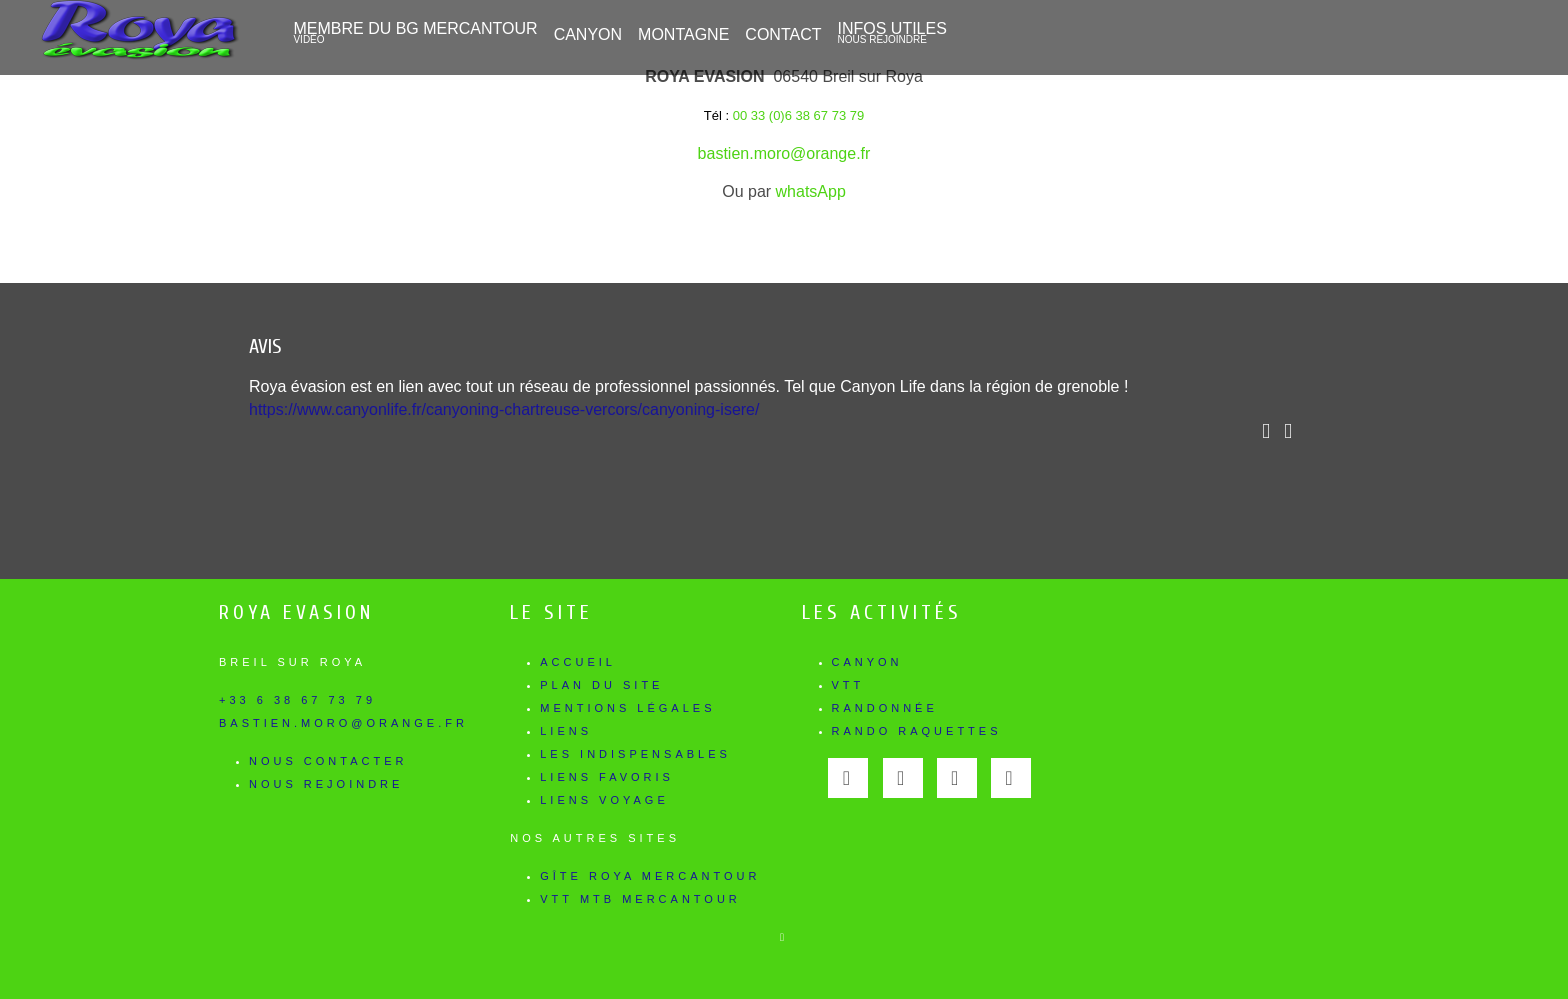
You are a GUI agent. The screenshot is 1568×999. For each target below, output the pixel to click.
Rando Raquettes (917, 731)
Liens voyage (604, 800)
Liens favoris (607, 777)
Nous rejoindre (326, 784)
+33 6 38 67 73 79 (297, 700)
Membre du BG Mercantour (415, 33)
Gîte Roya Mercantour (650, 876)
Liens (566, 731)
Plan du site (601, 685)
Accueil (578, 662)
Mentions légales (627, 708)
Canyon (867, 662)
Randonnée (885, 708)
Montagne (683, 34)
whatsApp (811, 191)
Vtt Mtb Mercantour (640, 899)
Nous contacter (328, 761)
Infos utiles (891, 33)
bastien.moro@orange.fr (784, 153)
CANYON (588, 34)
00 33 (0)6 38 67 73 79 (799, 115)
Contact (783, 34)
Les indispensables (635, 754)
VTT (848, 685)
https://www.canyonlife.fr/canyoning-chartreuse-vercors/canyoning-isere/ (504, 409)
